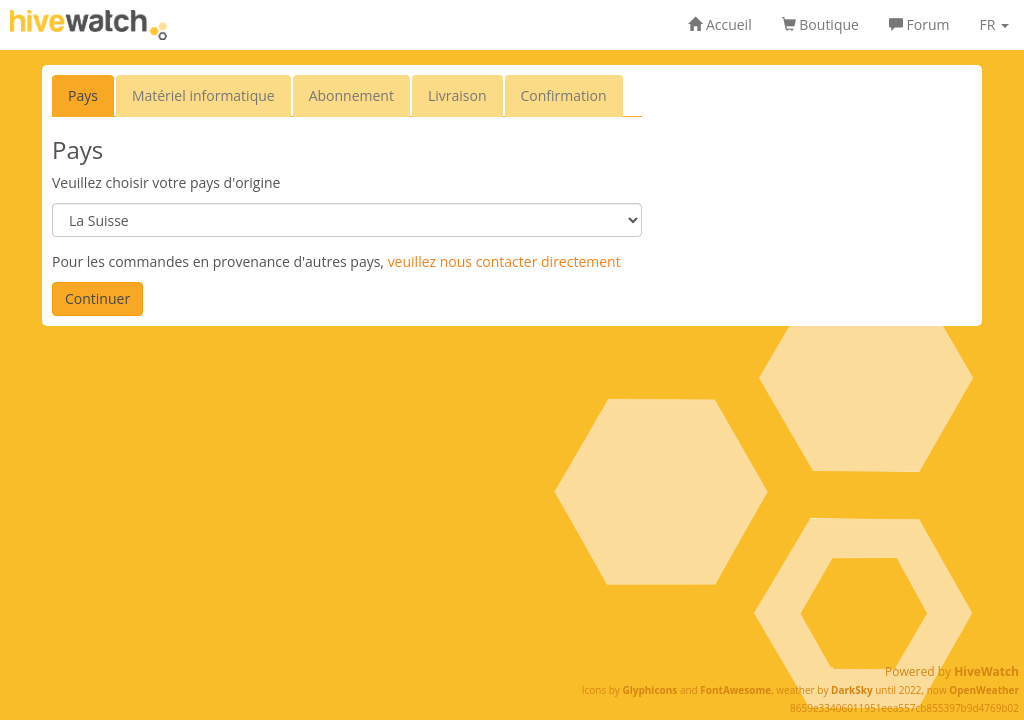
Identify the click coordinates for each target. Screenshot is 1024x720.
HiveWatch (986, 671)
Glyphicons (649, 690)
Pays (83, 95)
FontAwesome (735, 690)
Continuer (97, 298)
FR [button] (994, 24)
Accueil (719, 24)
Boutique (820, 24)
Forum (919, 24)
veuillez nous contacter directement (504, 261)
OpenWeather (984, 690)
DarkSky (852, 690)
